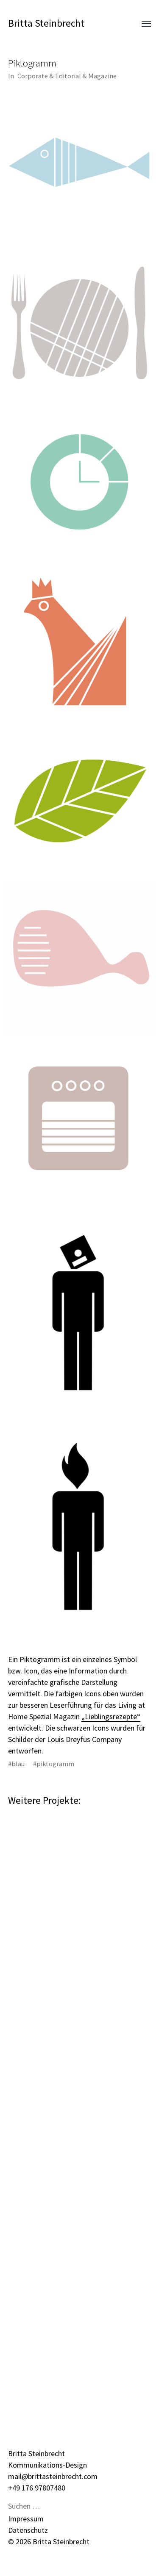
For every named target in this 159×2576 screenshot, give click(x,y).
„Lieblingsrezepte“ (110, 1716)
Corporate (32, 76)
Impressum (26, 2519)
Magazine (102, 76)
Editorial (68, 76)
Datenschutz (28, 2530)
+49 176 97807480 (36, 2488)
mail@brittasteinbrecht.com (53, 2476)
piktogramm (55, 1763)
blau (18, 1763)
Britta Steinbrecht (46, 23)
